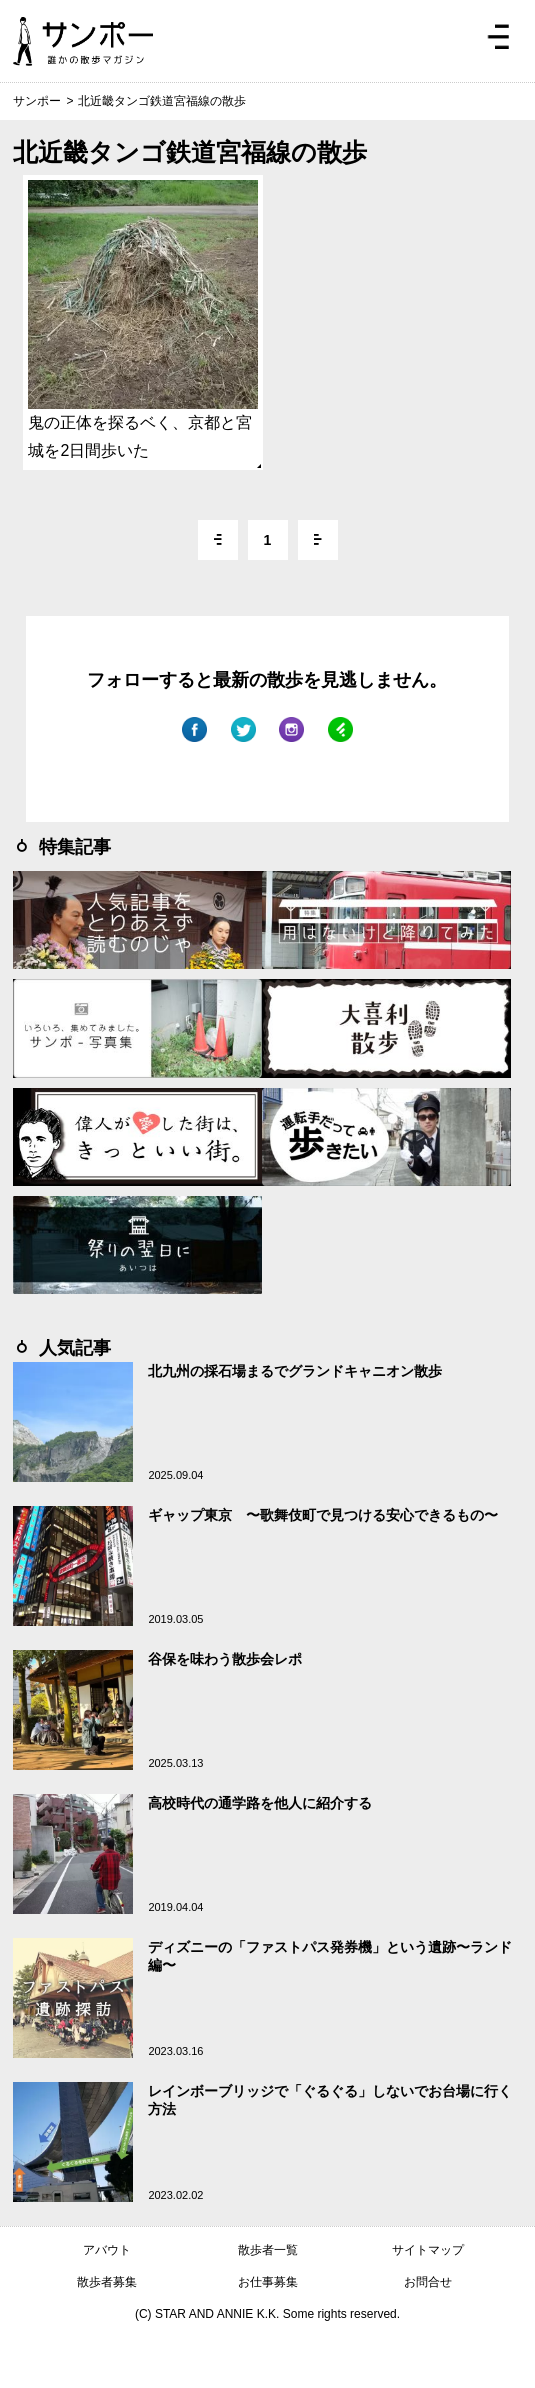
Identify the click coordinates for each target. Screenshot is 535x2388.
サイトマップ (428, 2250)
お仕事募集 (268, 2282)
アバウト (107, 2250)
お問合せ (428, 2282)
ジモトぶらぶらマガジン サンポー (83, 41)
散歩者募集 (107, 2282)
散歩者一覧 (268, 2250)
